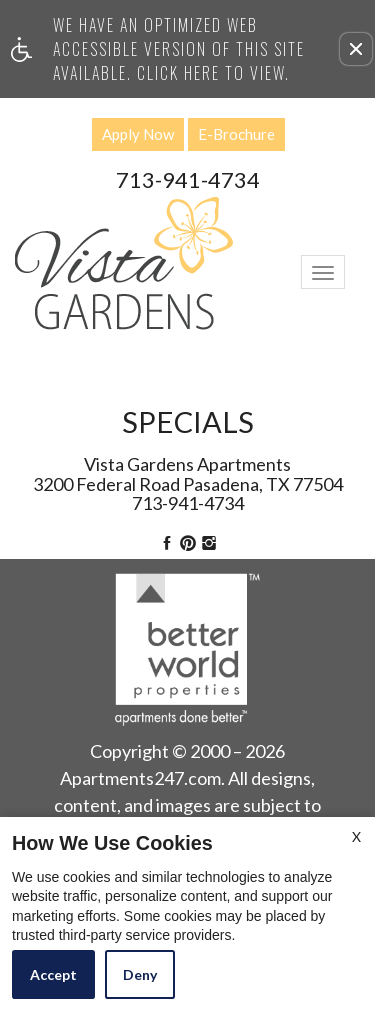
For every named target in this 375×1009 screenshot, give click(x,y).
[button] (356, 49)
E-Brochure (236, 134)
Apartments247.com (140, 779)
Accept (53, 974)
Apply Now (138, 134)
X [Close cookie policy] (356, 836)
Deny (140, 974)
